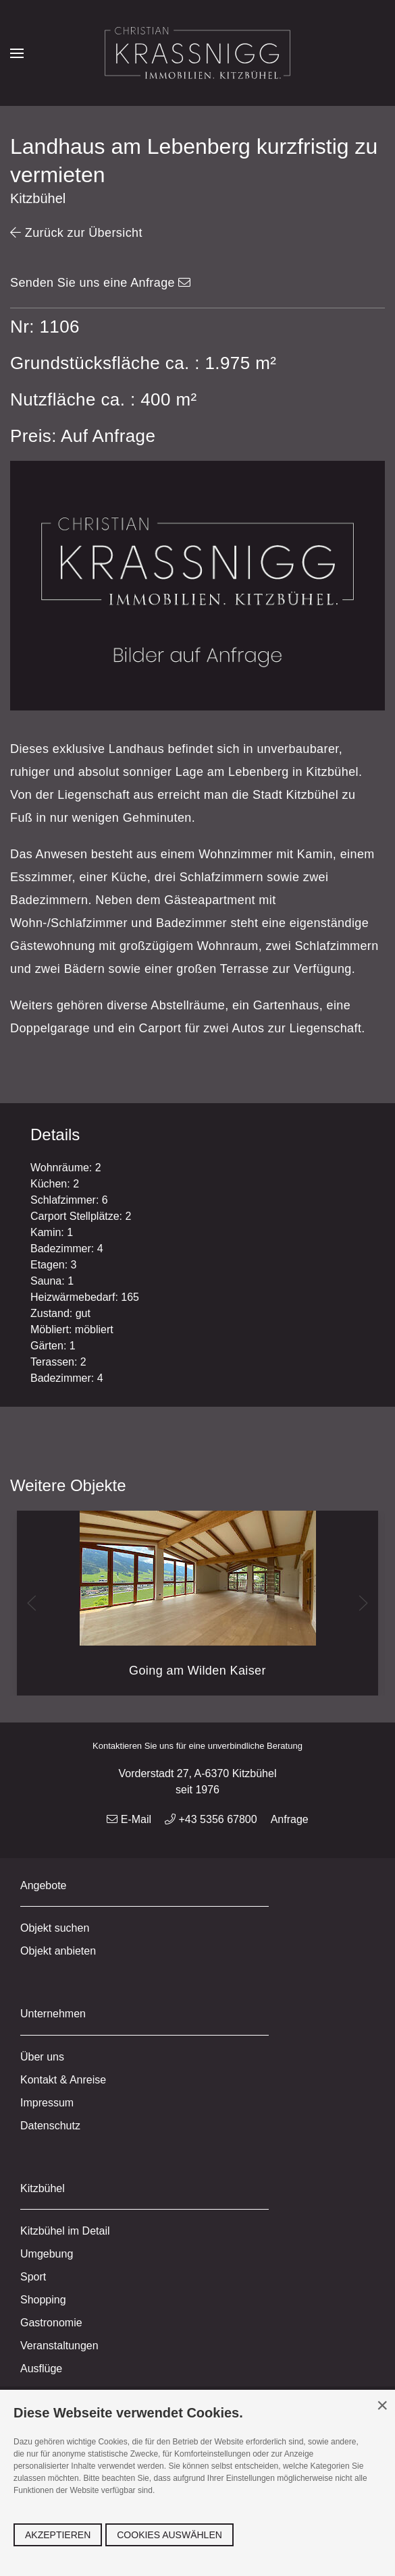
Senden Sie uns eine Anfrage (100, 282)
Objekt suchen (54, 1928)
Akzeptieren (57, 2534)
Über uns (42, 2057)
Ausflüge (41, 2368)
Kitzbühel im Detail (65, 2231)
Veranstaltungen (59, 2345)
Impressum (47, 2102)
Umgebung (46, 2254)
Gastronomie (51, 2322)
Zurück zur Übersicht (76, 233)
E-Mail (129, 1819)
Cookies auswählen (169, 2534)
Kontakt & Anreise (63, 2079)
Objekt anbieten (58, 1951)
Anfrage (290, 1819)
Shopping (43, 2299)
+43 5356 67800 (211, 1819)
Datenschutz (50, 2125)
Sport (33, 2277)
